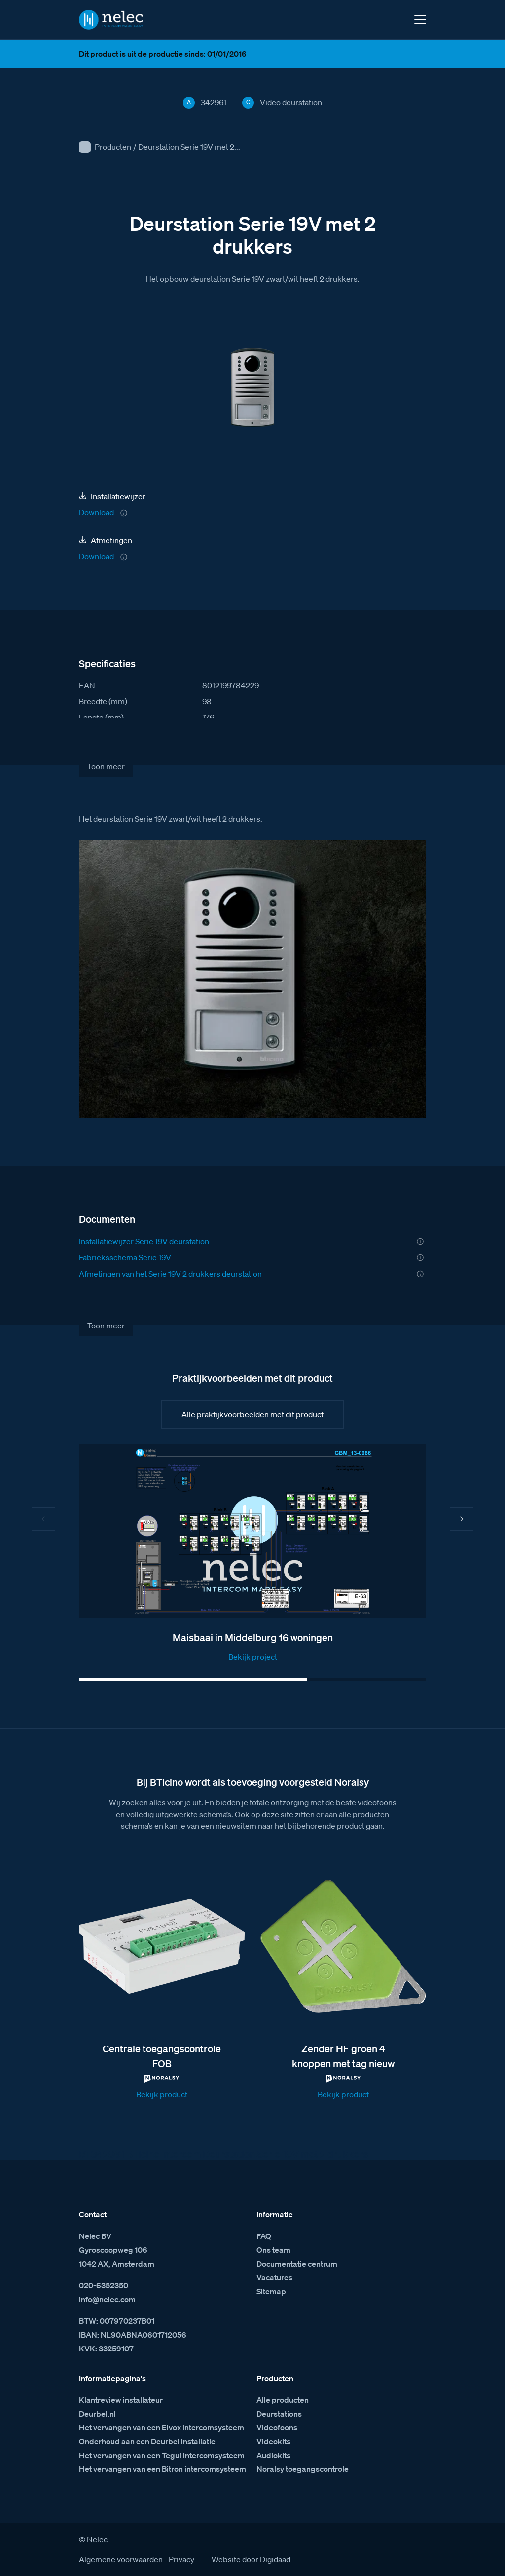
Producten (113, 147)
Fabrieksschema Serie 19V (125, 1257)
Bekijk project (252, 1657)
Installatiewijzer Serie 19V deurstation (144, 1241)
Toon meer (106, 766)
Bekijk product (161, 2094)
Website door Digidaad (251, 2559)
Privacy (181, 2559)
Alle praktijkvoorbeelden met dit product (252, 1414)
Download (96, 512)
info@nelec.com (107, 2299)
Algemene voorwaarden (121, 2559)
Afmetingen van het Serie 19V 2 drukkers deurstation (170, 1274)
